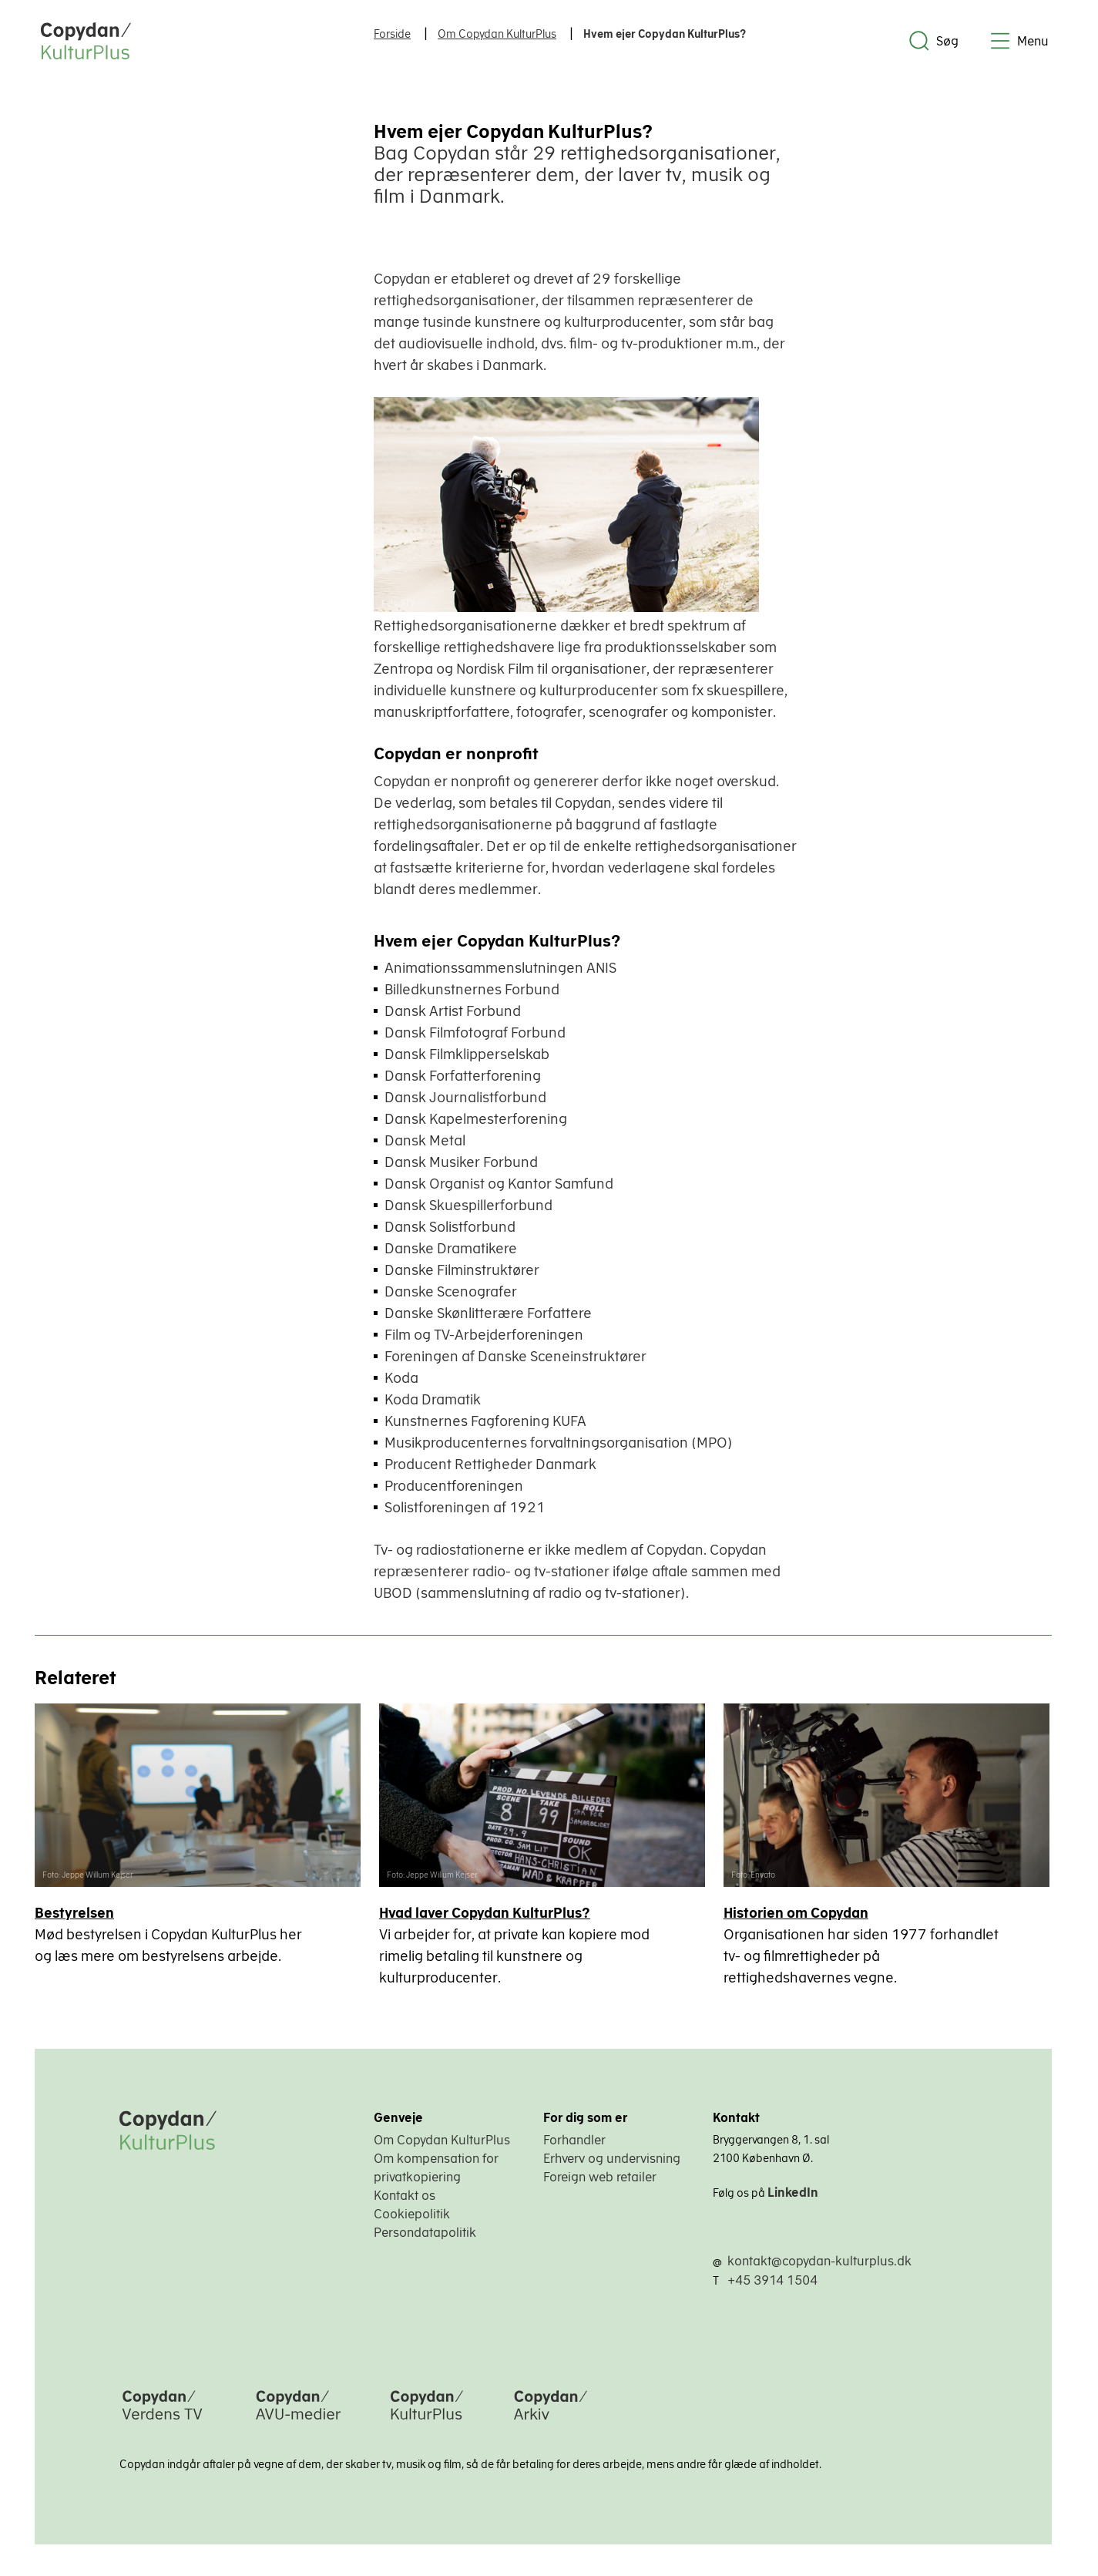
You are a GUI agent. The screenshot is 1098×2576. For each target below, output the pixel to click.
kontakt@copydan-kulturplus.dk (819, 2261)
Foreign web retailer (599, 2177)
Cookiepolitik (412, 2214)
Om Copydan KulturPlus (442, 2140)
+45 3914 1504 (772, 2281)
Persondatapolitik (425, 2233)
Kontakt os (404, 2196)
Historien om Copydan (797, 1913)
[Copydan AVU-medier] (298, 2422)
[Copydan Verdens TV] (162, 2422)
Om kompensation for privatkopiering (436, 2168)
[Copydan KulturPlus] (427, 2422)
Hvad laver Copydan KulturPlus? (485, 1913)
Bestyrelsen (74, 1913)
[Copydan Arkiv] (550, 2422)
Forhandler (574, 2140)
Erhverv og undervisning (611, 2159)
